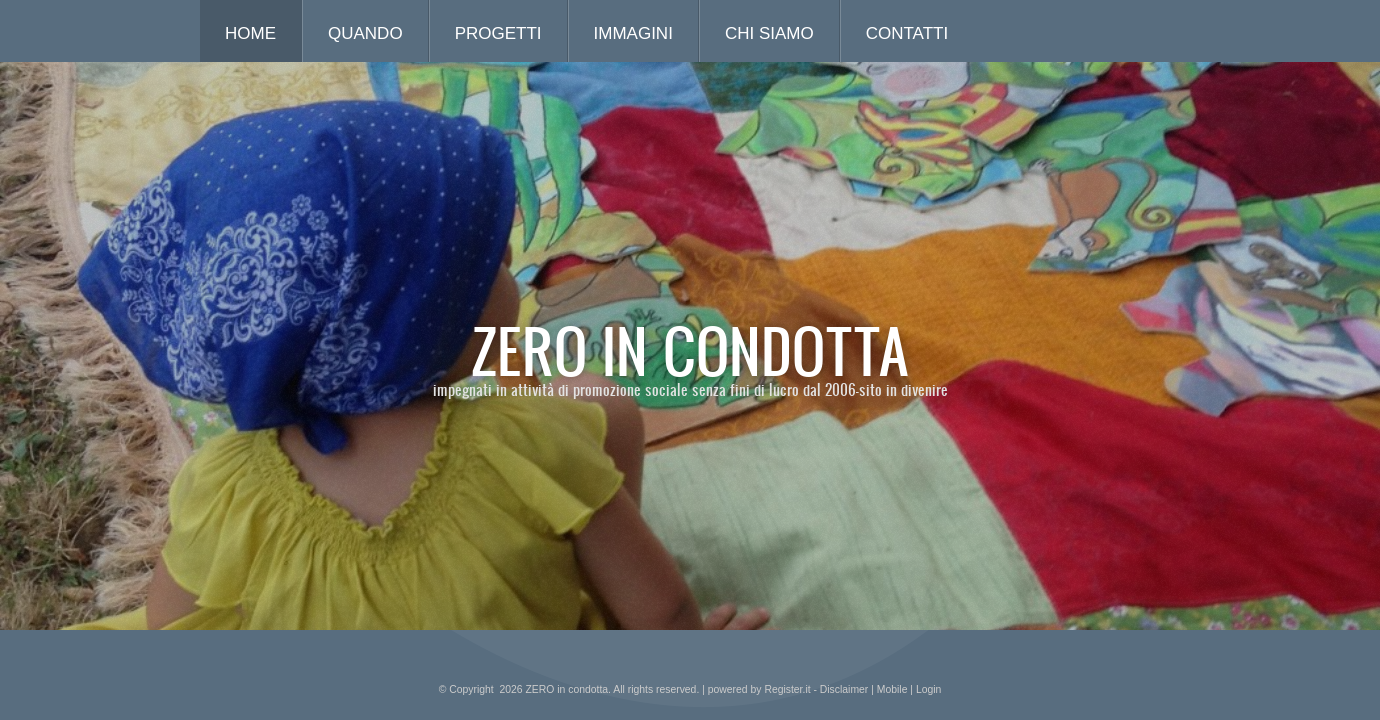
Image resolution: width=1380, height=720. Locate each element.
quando (365, 33)
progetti (498, 33)
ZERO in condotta (690, 350)
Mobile (892, 689)
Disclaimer (844, 689)
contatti (907, 33)
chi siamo (769, 33)
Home (250, 33)
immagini (633, 33)
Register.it (787, 689)
